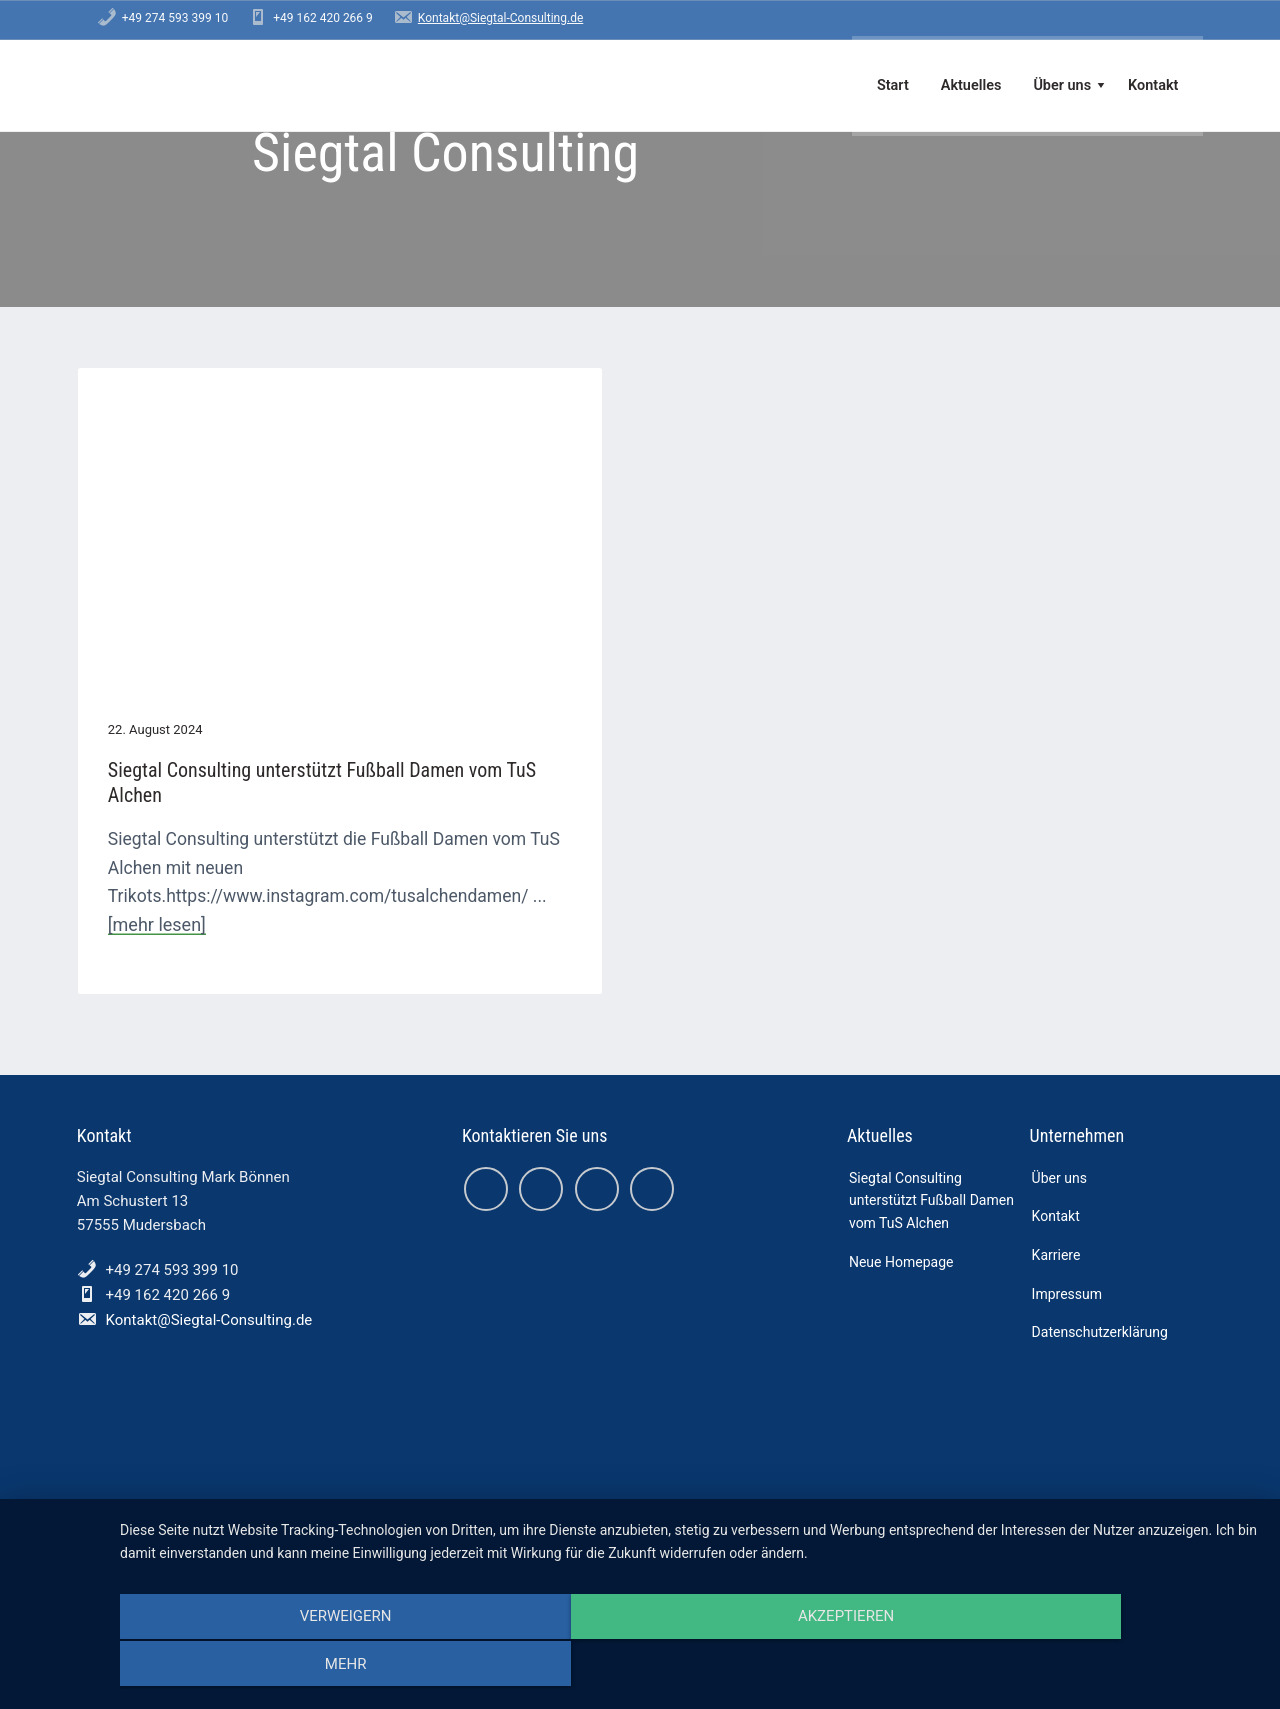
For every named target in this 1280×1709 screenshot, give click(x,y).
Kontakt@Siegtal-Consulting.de (500, 18)
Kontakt (1056, 1150)
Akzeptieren (690, 1666)
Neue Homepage (901, 1195)
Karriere (1056, 1188)
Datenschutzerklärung (1100, 1266)
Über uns (1059, 1111)
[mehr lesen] (321, 852)
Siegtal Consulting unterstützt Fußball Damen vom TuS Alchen (232, 678)
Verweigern (291, 1666)
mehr (1089, 1666)
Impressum (1067, 1227)
